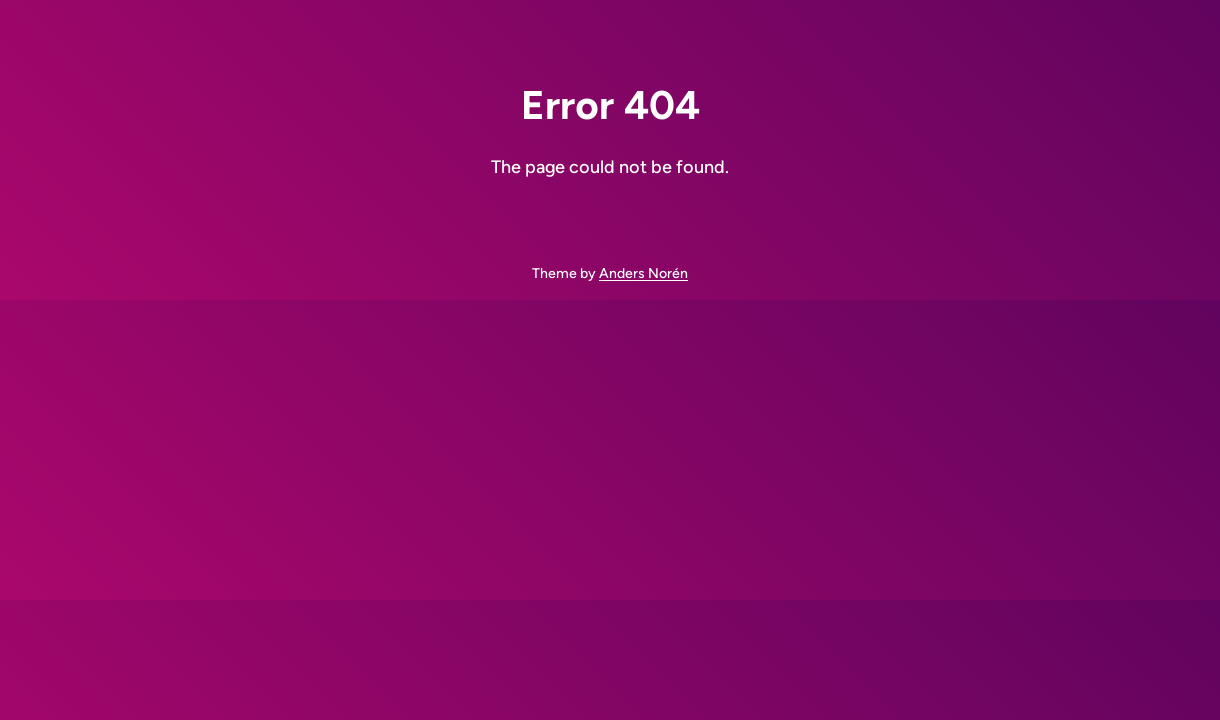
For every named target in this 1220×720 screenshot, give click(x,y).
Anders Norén (643, 273)
